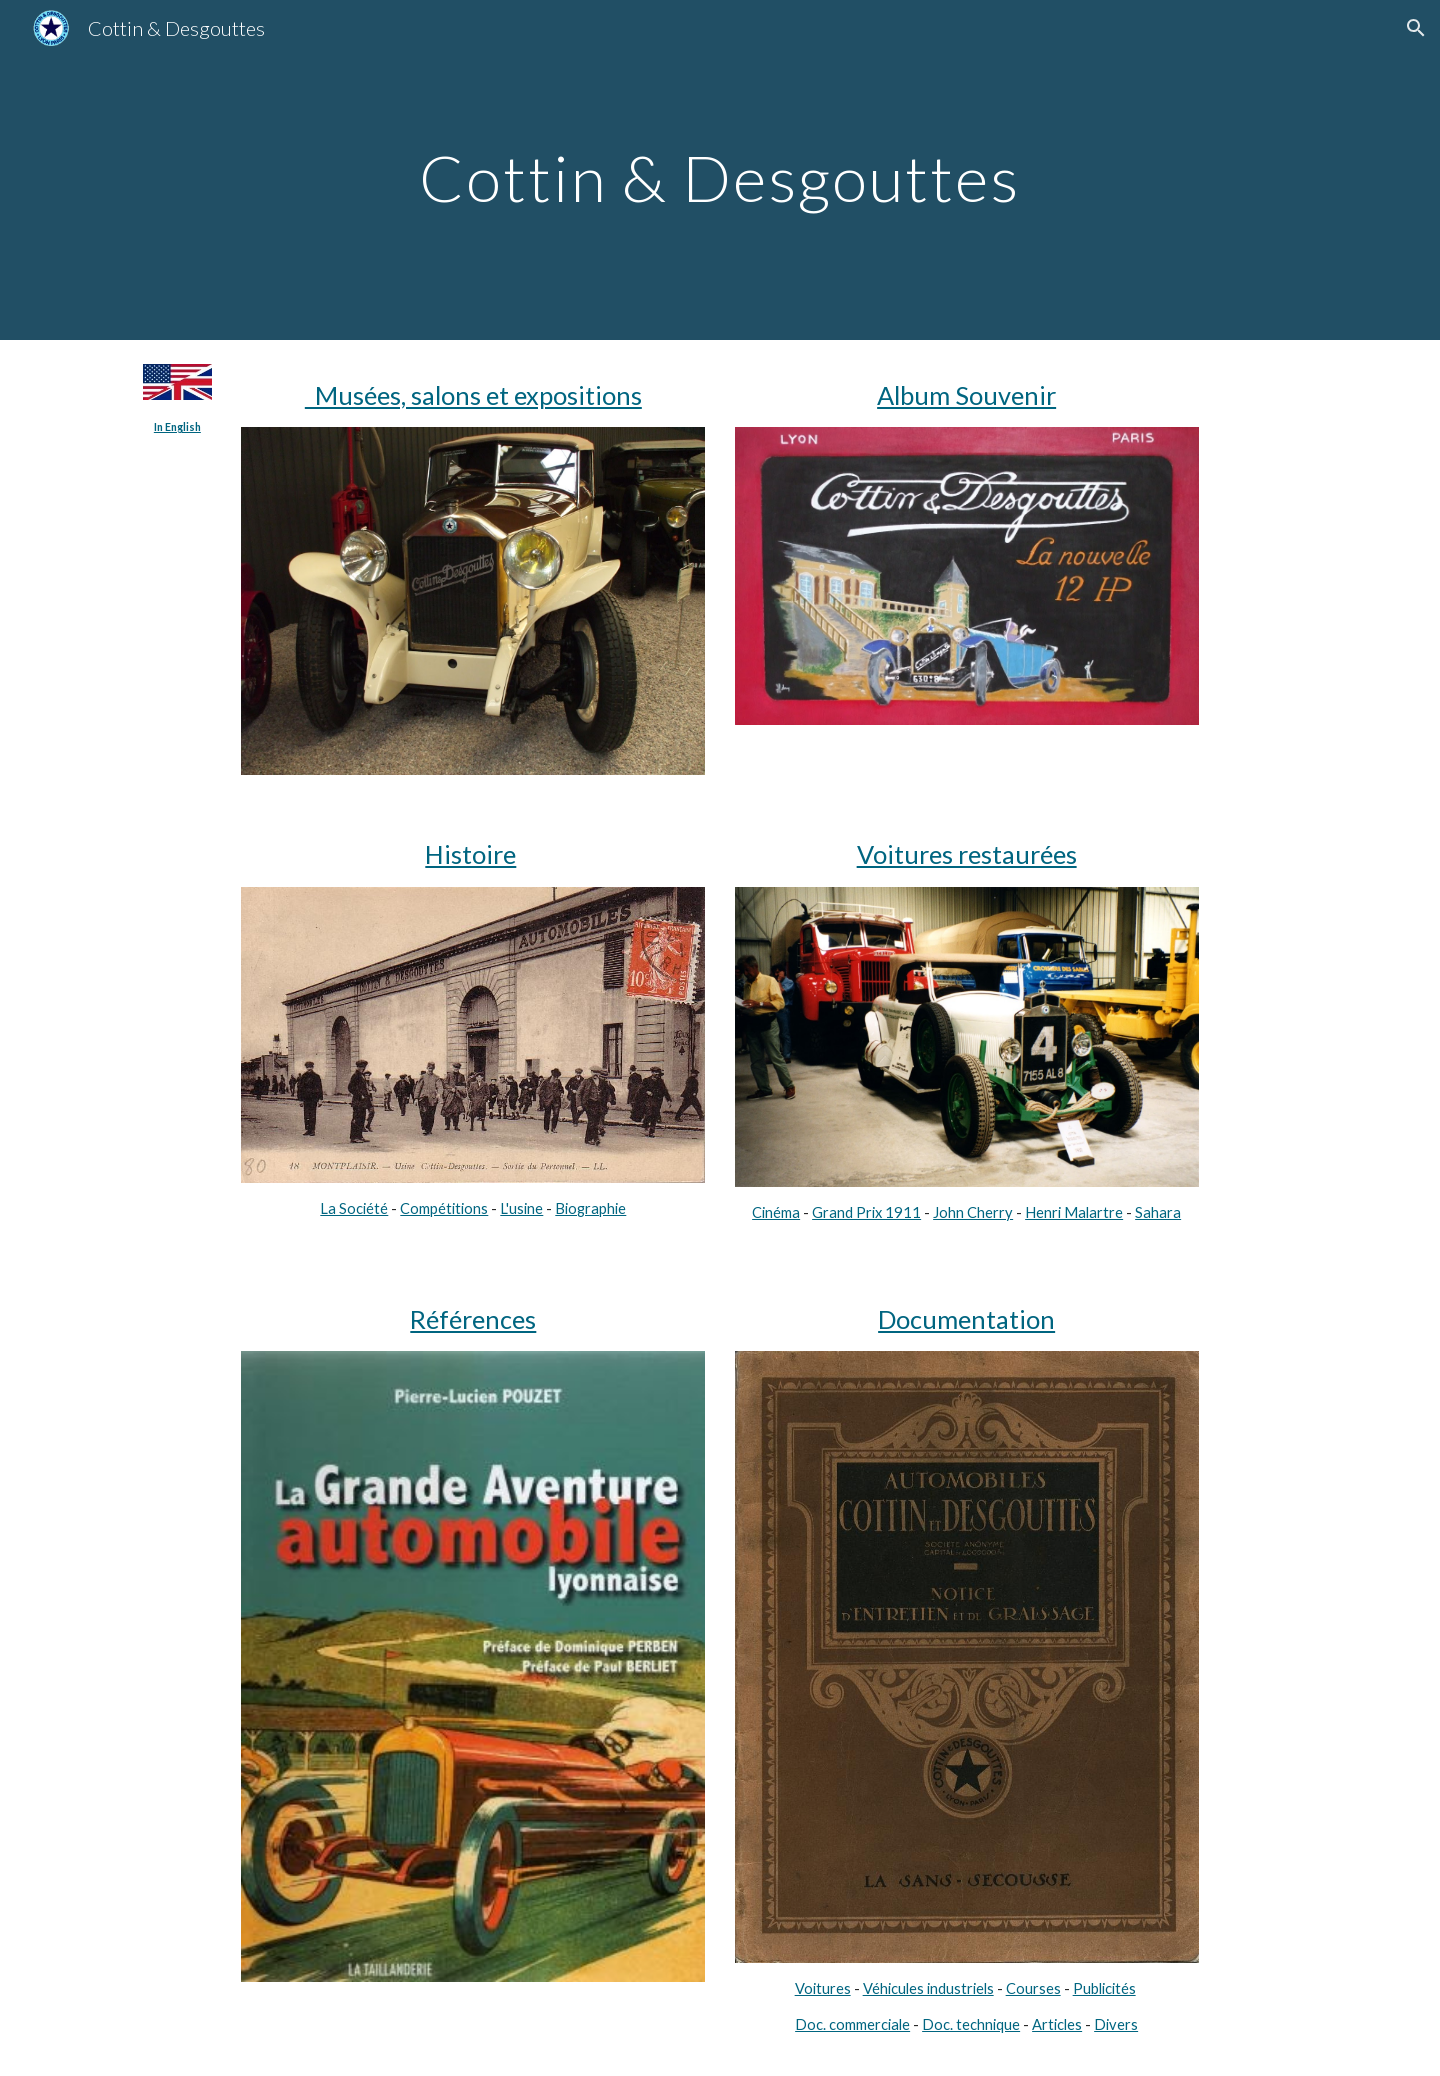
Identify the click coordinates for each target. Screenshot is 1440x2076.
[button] (1416, 28)
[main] (720, 169)
